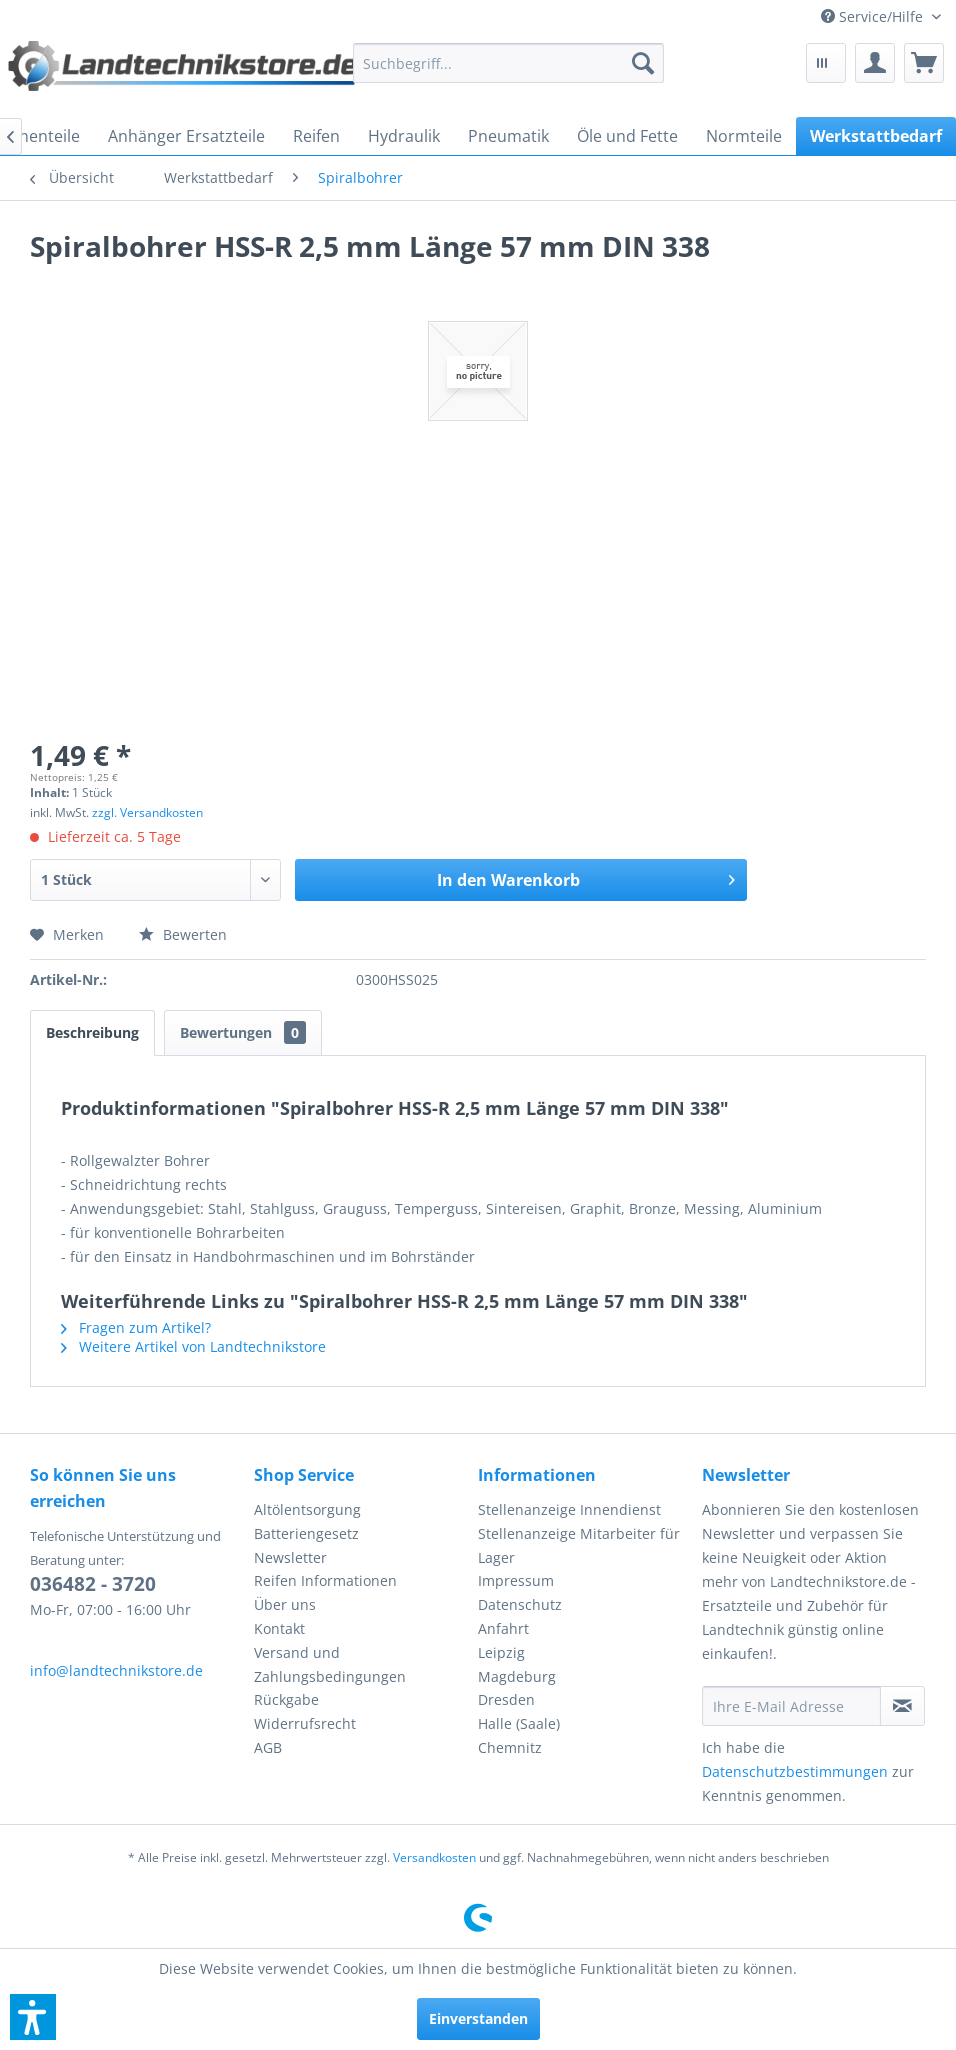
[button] (33, 2017)
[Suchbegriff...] (508, 63)
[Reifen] (316, 136)
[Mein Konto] (875, 63)
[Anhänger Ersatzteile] (186, 136)
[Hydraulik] (404, 136)
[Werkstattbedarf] (876, 136)
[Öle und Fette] (627, 136)
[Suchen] (643, 63)
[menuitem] (881, 16)
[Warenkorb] (924, 63)
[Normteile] (744, 136)
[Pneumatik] (508, 136)
